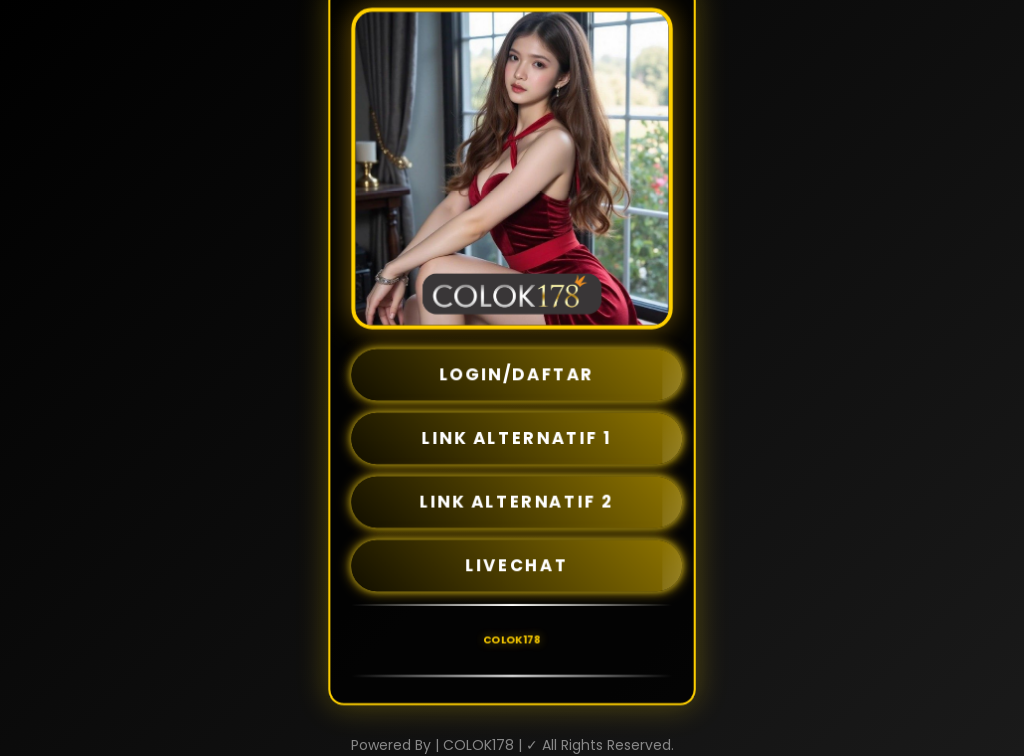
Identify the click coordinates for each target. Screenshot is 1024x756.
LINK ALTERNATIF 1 (517, 438)
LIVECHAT (517, 565)
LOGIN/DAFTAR (516, 375)
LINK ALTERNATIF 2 (517, 502)
